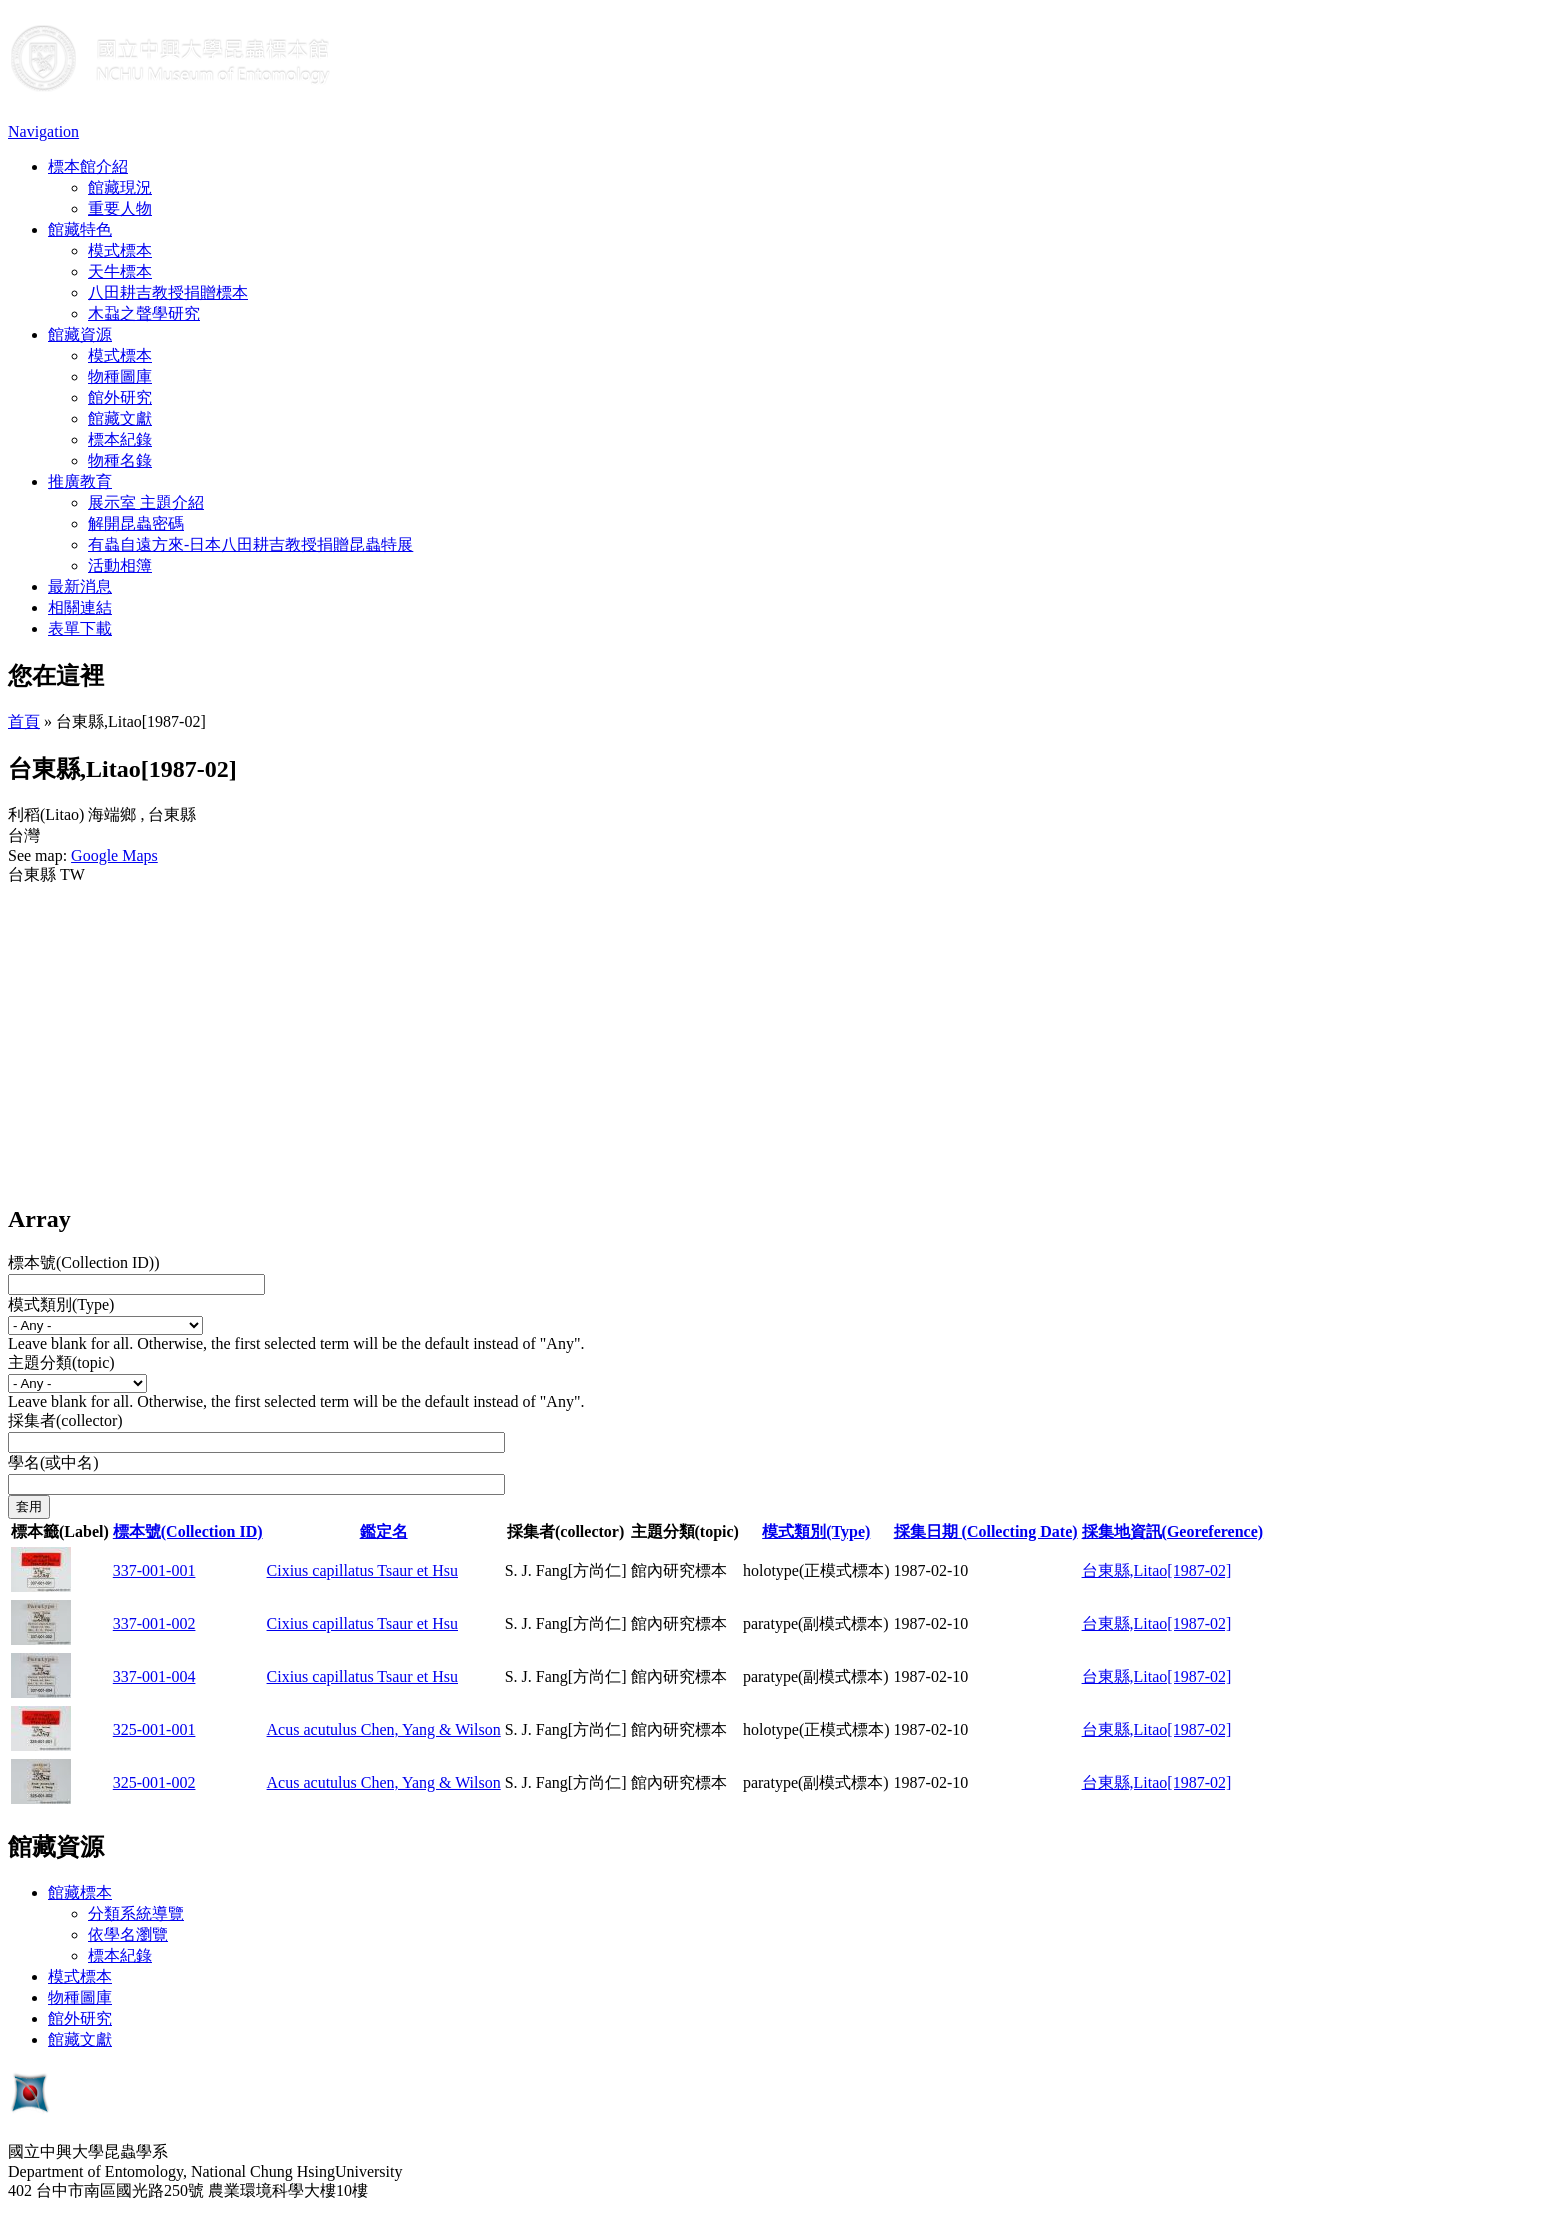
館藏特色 (80, 229)
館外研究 (120, 397)
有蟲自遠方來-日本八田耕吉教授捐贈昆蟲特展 (250, 544)
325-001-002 (154, 1782)
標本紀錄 (120, 439)
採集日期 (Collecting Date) (986, 1531)
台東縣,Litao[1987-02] (1157, 1570)
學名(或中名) (53, 1462)
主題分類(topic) (61, 1362)
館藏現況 (120, 187)
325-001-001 (154, 1729)
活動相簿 (120, 565)
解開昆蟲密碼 (136, 523)
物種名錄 (120, 460)
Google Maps (114, 855)
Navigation (43, 131)
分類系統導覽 (136, 1913)
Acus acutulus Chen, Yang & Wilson (384, 1729)
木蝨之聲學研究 (144, 313)
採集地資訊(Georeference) (1173, 1531)
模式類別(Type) (61, 1304)
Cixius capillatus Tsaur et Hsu (362, 1570)
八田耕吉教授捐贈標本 (168, 292)
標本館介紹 (88, 166)
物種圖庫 (120, 376)
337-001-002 (154, 1623)
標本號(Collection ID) (188, 1531)
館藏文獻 (120, 418)
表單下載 (80, 628)
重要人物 (120, 208)
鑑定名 (384, 1531)
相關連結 (80, 607)
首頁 (24, 721)
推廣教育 (80, 481)
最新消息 (80, 586)
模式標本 (120, 250)
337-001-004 (154, 1676)
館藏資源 (80, 334)
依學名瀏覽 (128, 1934)
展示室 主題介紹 (146, 502)
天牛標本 (120, 271)
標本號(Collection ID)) (84, 1262)
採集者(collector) (65, 1420)
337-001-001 (154, 1570)
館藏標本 (80, 1892)
